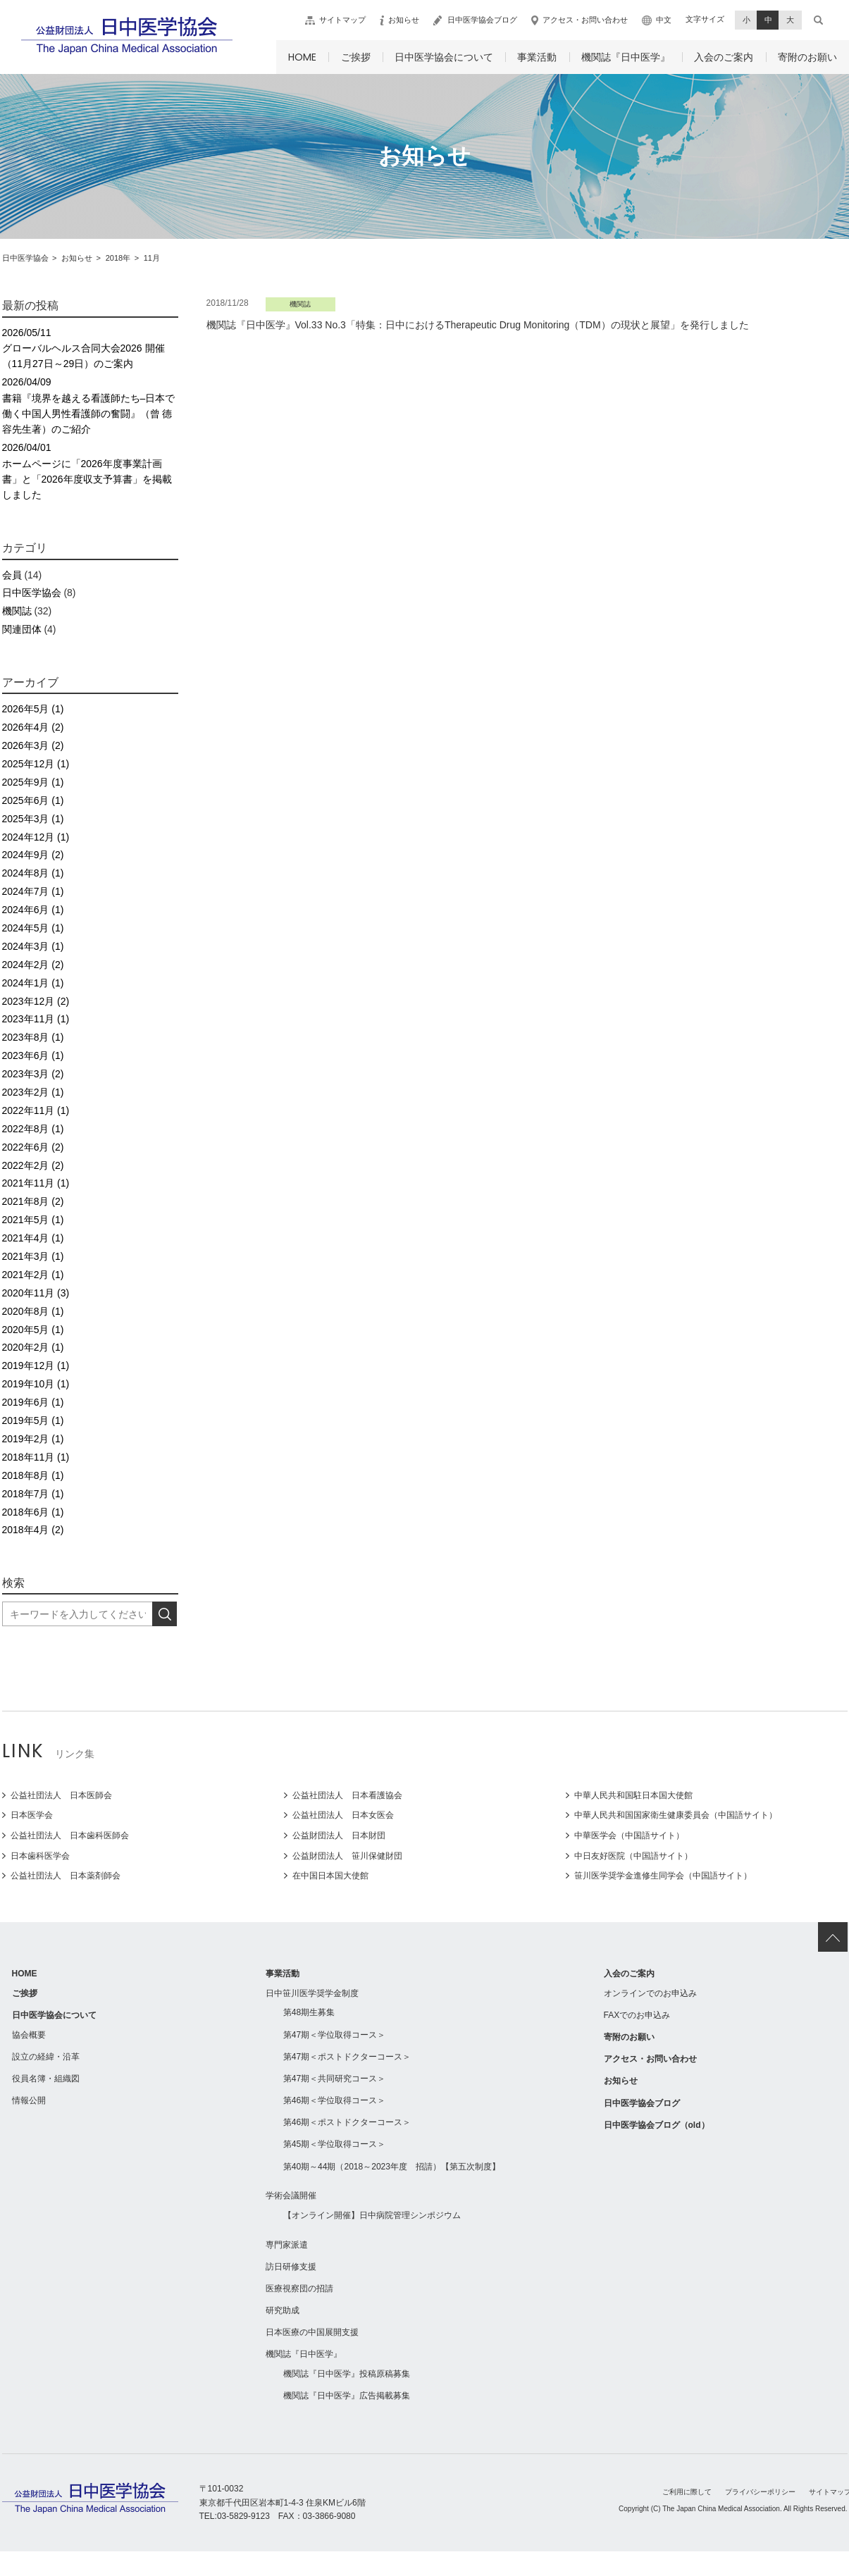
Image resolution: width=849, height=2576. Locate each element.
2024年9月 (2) (33, 854)
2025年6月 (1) (33, 800)
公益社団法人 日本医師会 (61, 1795)
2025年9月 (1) (33, 782)
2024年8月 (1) (33, 873)
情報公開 (29, 2100)
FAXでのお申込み (637, 2015)
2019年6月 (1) (33, 1402)
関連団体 (22, 629)
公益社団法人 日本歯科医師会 (70, 1835)
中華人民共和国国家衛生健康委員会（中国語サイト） (675, 1815)
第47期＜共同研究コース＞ (334, 2078)
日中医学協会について (444, 57)
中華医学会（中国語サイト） (629, 1835)
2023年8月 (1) (33, 1037)
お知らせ (403, 20)
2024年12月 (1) (36, 837)
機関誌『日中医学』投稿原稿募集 (346, 2374)
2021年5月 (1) (33, 1219)
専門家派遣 (287, 2245)
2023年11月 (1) (36, 1018)
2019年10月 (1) (36, 1383)
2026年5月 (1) (33, 708)
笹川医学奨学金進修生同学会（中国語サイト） (663, 1876)
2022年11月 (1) (36, 1110)
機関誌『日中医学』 (625, 57)
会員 (12, 575)
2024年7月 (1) (33, 891)
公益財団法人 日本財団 (338, 1835)
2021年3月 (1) (33, 1256)
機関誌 (17, 611)
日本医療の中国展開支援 (312, 2332)
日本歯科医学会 (40, 1856)
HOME (302, 57)
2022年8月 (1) (33, 1128)
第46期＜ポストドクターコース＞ (347, 2122)
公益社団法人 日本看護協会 (347, 1795)
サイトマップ (342, 20)
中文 (663, 20)
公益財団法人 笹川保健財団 (347, 1856)
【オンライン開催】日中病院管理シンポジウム (372, 2215)
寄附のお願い (807, 57)
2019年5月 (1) (33, 1420)
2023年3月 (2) (33, 1073)
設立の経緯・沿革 (46, 2057)
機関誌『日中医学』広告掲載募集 (346, 2396)
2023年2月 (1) (33, 1092)
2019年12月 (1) (36, 1365)
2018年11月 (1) (36, 1457)
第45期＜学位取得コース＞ (334, 2144)
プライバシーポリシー (760, 2492)
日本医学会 (32, 1815)
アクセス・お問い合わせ (585, 20)
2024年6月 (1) (33, 909)
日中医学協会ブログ (482, 20)
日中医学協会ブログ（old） (656, 2125)
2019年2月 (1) (33, 1438)
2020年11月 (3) (36, 1293)
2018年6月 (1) (33, 1512)
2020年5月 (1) (33, 1329)
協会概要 (29, 2035)
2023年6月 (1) (33, 1055)
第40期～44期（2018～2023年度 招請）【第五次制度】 (391, 2167)
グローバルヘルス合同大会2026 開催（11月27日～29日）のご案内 (90, 347)
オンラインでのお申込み (650, 1993)
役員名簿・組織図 (46, 2078)
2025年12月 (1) (36, 763)
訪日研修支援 (291, 2267)
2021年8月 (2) (33, 1201)
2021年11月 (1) (36, 1183)
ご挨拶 (356, 57)
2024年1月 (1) (33, 983)
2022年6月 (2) (33, 1147)
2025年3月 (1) (33, 818)
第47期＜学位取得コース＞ (334, 2035)
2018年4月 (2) (33, 1529)
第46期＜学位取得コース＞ (334, 2100)
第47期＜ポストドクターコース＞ (347, 2057)
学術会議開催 (291, 2195)
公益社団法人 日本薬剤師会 (65, 1876)
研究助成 (282, 2310)
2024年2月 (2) (33, 964)
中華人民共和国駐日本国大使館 (633, 1795)
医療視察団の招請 (299, 2288)
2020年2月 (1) (33, 1347)
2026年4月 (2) (33, 727)
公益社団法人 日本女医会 (343, 1815)
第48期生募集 (309, 2012)
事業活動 (537, 57)
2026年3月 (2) (33, 745)
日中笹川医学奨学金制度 (312, 1993)
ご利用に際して (687, 2492)
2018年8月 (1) (33, 1475)
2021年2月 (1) (33, 1274)
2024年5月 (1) (33, 928)
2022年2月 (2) (33, 1165)
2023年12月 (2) (36, 1001)
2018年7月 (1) (33, 1493)
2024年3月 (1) (33, 946)
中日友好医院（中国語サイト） (633, 1856)
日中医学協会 (31, 592)
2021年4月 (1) (33, 1238)
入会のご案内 (723, 57)
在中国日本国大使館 (330, 1876)
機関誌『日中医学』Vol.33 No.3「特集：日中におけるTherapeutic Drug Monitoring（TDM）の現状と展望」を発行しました (477, 324)
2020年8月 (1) (33, 1311)
